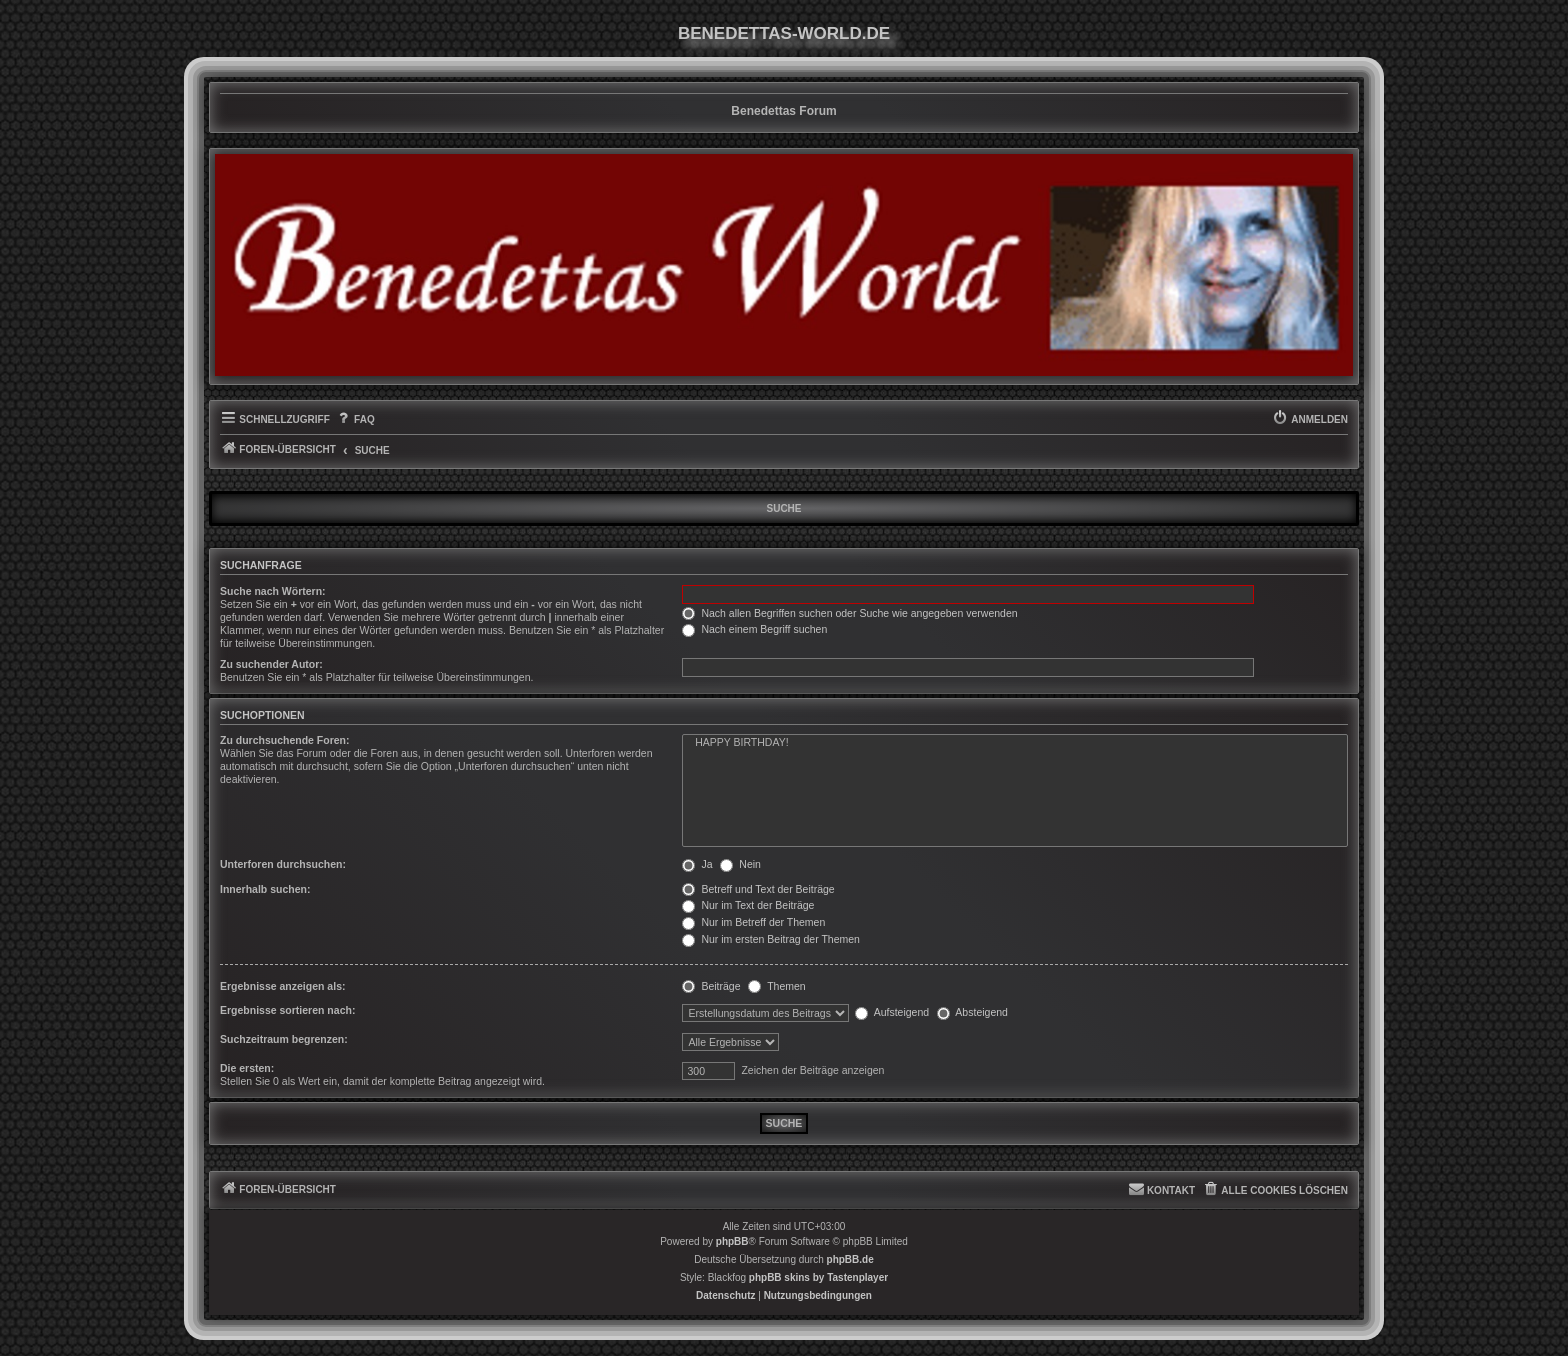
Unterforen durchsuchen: (283, 864)
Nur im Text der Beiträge (748, 905)
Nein (740, 864)
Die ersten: (247, 1068)
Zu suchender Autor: (271, 664)
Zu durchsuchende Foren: (285, 740)
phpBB (732, 1241)
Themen (776, 986)
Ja (697, 864)
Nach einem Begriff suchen (754, 629)
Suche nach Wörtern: (273, 591)
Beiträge (711, 986)
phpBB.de (850, 1259)
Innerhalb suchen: (265, 889)
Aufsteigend (892, 1012)
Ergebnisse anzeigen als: (282, 986)
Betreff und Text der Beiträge (758, 889)
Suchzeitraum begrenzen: (284, 1039)
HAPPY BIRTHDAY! (1015, 743)
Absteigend (972, 1012)
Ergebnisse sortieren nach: (287, 1010)
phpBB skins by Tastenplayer (818, 1277)
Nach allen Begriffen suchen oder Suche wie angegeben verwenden (849, 613)
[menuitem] (355, 420)
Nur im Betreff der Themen (753, 922)
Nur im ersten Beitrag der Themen (770, 939)
